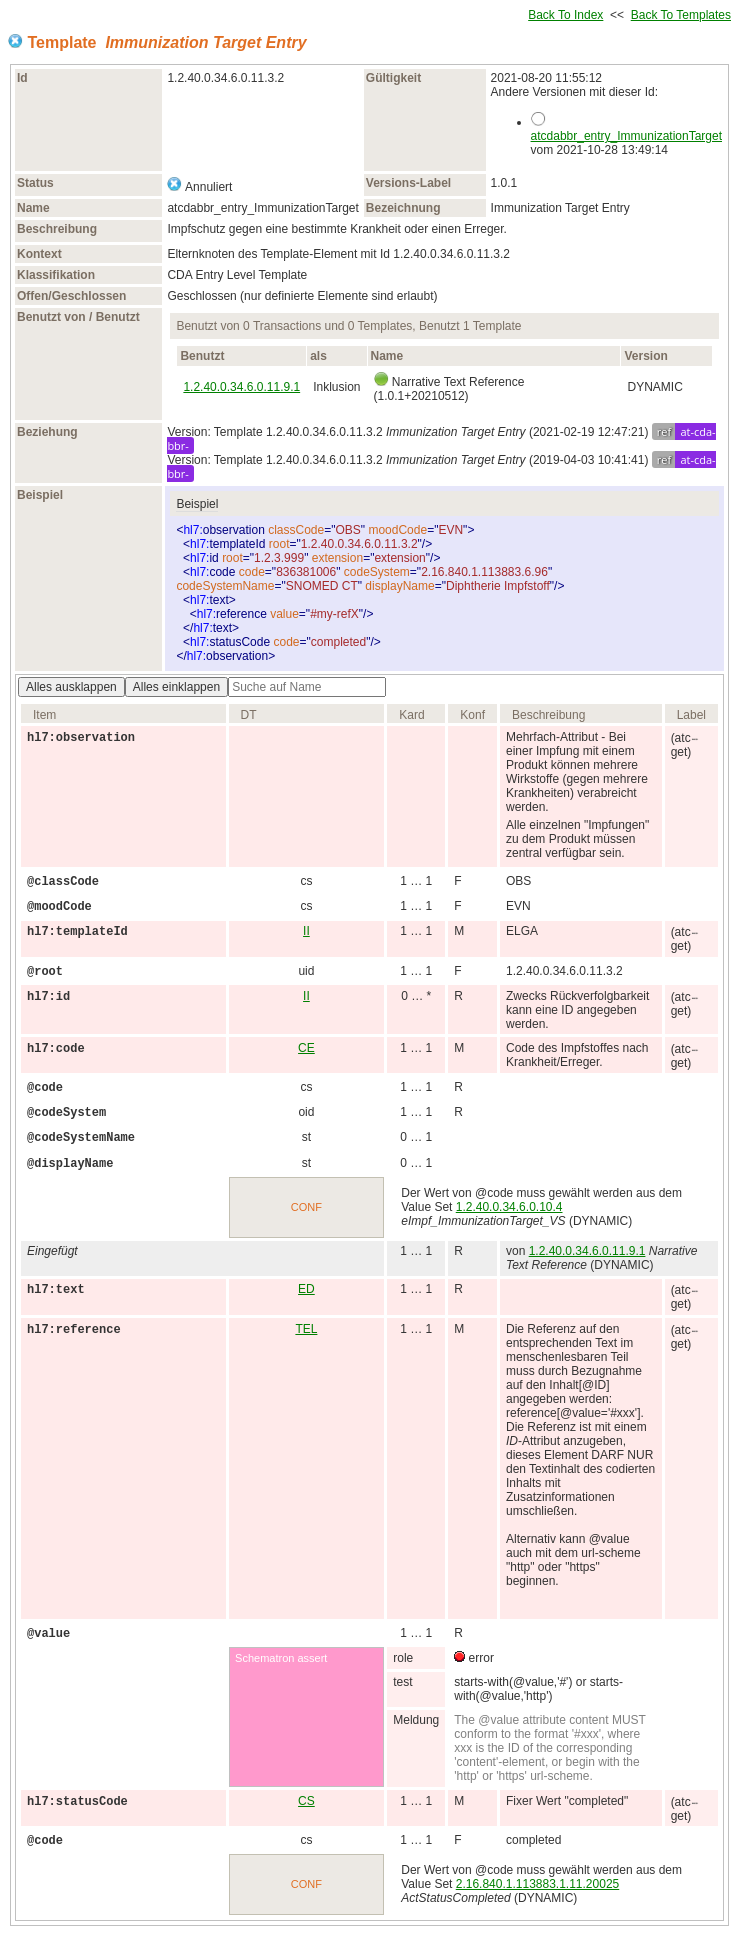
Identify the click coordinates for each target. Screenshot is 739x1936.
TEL (306, 1329)
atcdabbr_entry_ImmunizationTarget (626, 136)
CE (306, 1048)
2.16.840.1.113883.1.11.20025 (538, 1884)
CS (306, 1801)
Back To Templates (681, 15)
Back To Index (565, 15)
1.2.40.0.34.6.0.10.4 (509, 1207)
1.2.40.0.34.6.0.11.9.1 (241, 387)
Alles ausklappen (71, 687)
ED (306, 1289)
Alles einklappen (176, 687)
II (306, 931)
